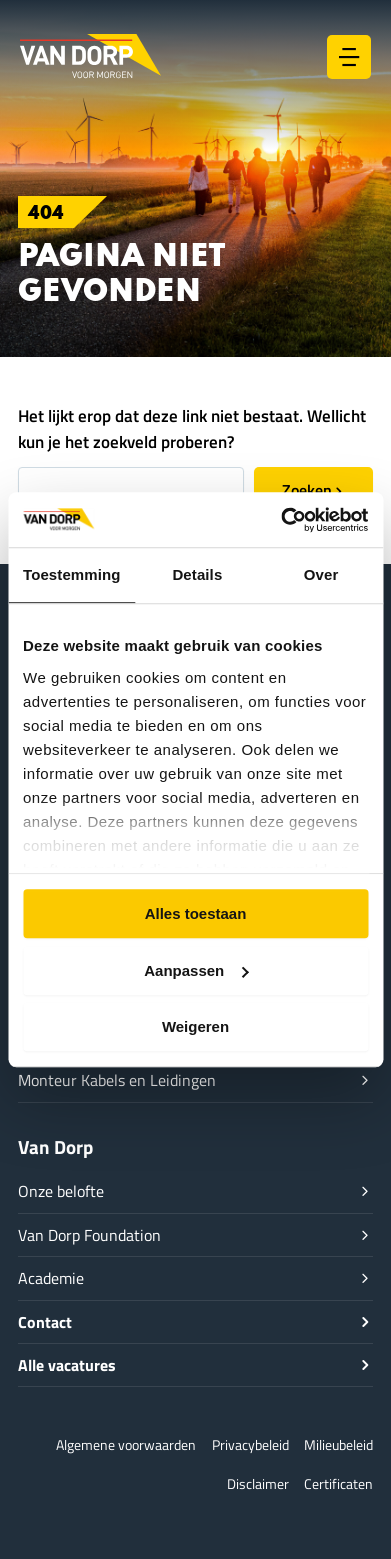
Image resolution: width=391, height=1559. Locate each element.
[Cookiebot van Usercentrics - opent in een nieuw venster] (281, 520)
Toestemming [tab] (72, 574)
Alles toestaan (196, 913)
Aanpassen (196, 970)
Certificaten (338, 1483)
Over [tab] (321, 574)
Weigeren (195, 1026)
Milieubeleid (338, 1444)
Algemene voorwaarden (126, 1444)
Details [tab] (197, 574)
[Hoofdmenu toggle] (349, 57)
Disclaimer (258, 1483)
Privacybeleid (250, 1444)
